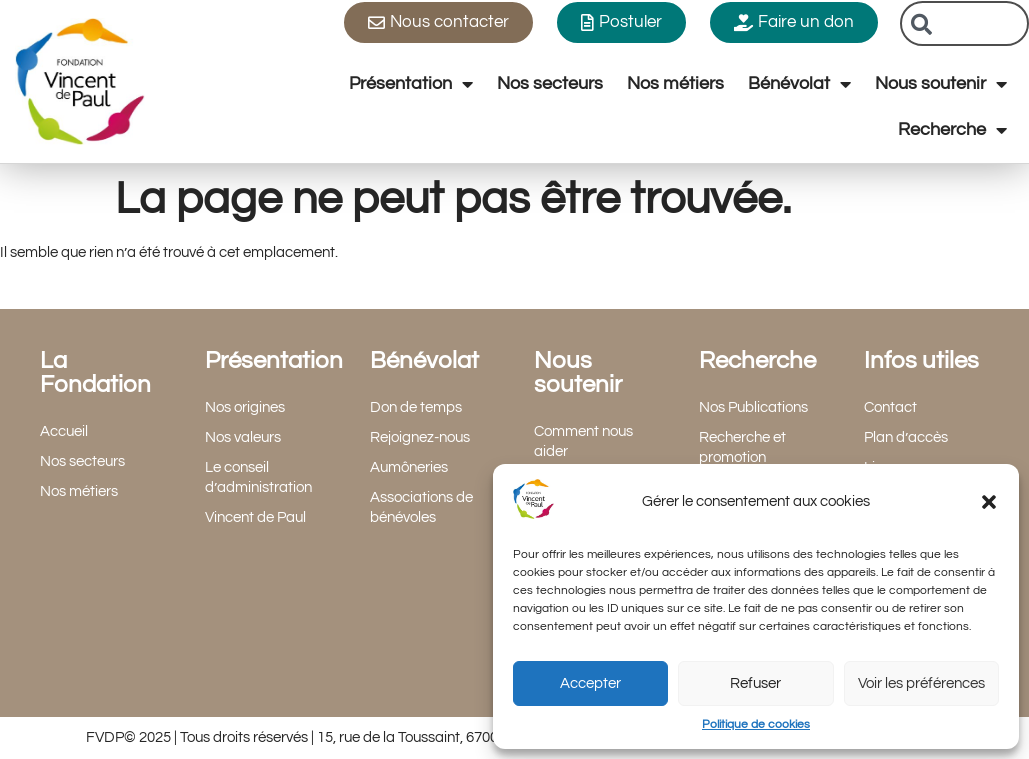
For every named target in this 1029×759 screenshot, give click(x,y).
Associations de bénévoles (421, 507)
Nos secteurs (550, 83)
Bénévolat (799, 84)
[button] (989, 502)
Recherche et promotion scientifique (742, 457)
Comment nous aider (583, 441)
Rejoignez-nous (420, 437)
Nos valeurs (243, 437)
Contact (890, 407)
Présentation (411, 84)
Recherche (952, 130)
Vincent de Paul (255, 517)
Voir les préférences (921, 683)
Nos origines (245, 407)
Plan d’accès (906, 437)
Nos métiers (675, 83)
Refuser (755, 683)
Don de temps (416, 407)
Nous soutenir (941, 84)
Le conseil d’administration (258, 477)
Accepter (590, 683)
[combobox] (964, 23)
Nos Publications (753, 407)
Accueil (64, 431)
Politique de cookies (756, 724)
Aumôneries (409, 467)
